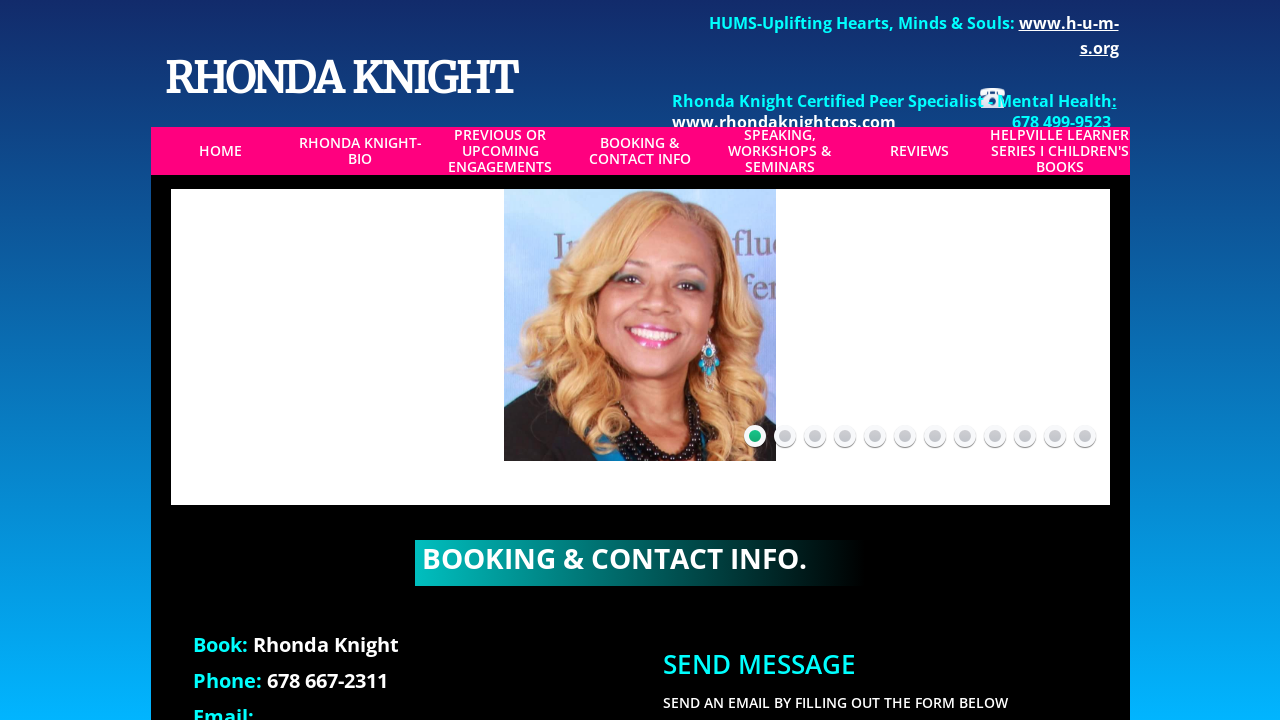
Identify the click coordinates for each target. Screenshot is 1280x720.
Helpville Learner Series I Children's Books (1059, 151)
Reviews (919, 151)
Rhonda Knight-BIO (360, 151)
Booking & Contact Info (640, 151)
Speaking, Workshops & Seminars (779, 151)
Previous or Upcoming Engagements (500, 151)
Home (220, 151)
